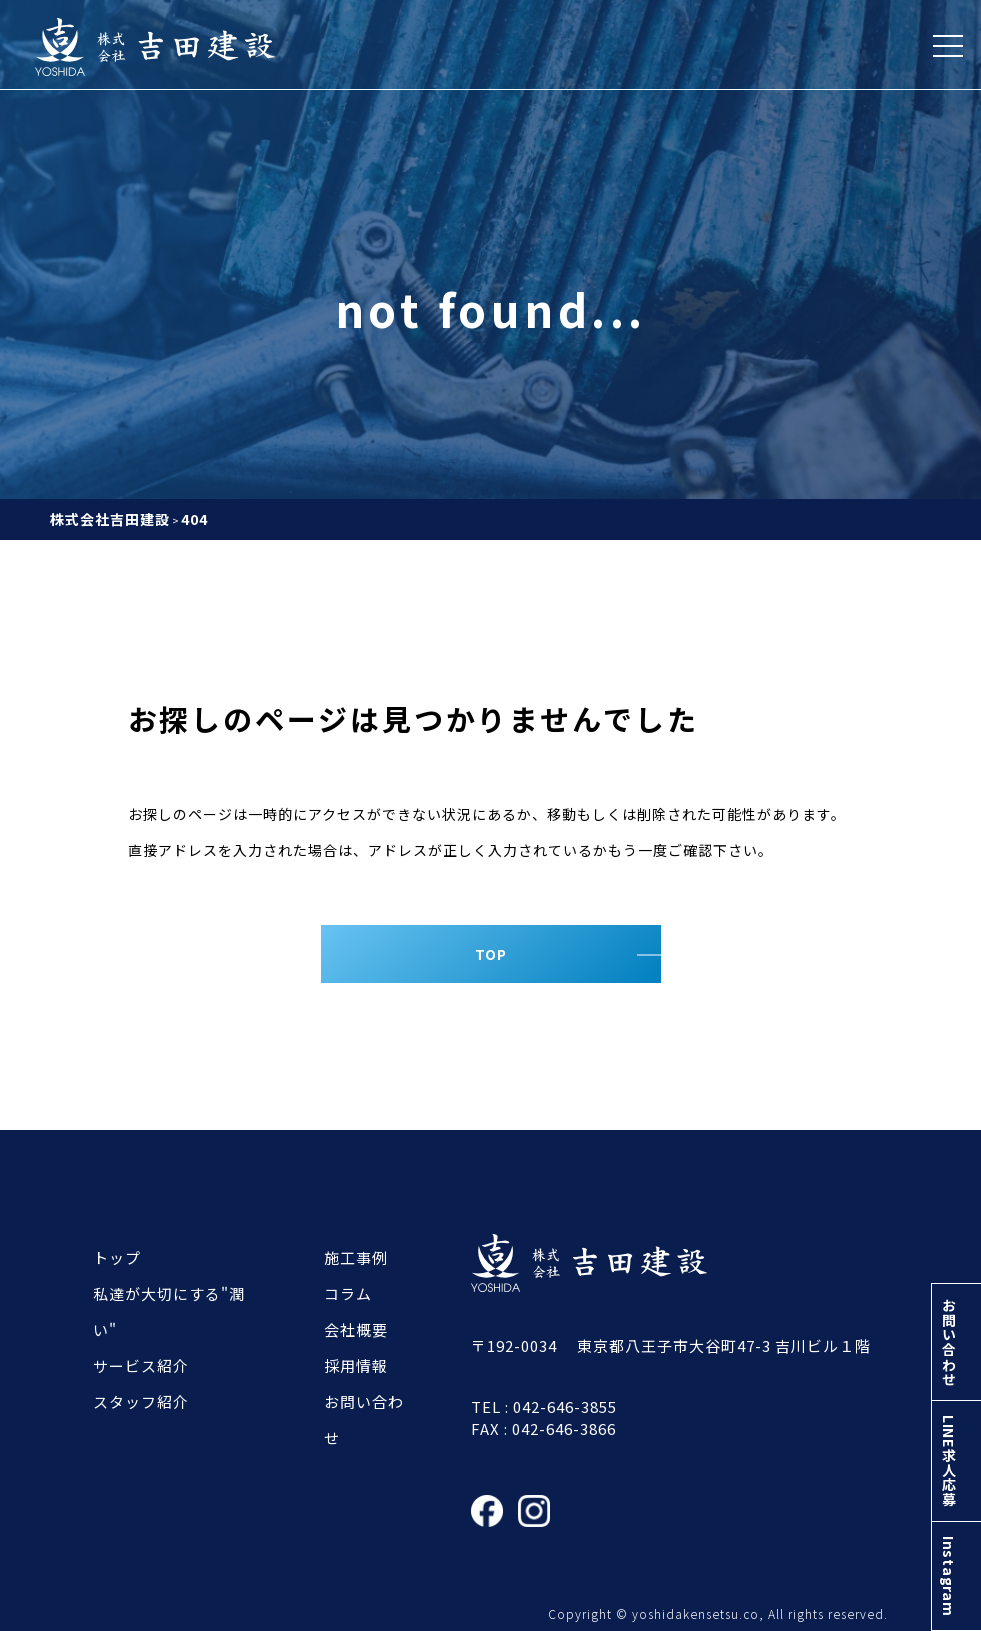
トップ (117, 1257)
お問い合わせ (955, 1312)
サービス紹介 (141, 1365)
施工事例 (356, 1257)
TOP (491, 954)
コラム (348, 1293)
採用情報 (356, 1365)
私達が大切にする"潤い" (169, 1311)
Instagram (955, 1570)
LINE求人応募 (955, 1443)
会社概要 (356, 1329)
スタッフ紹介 (141, 1401)
